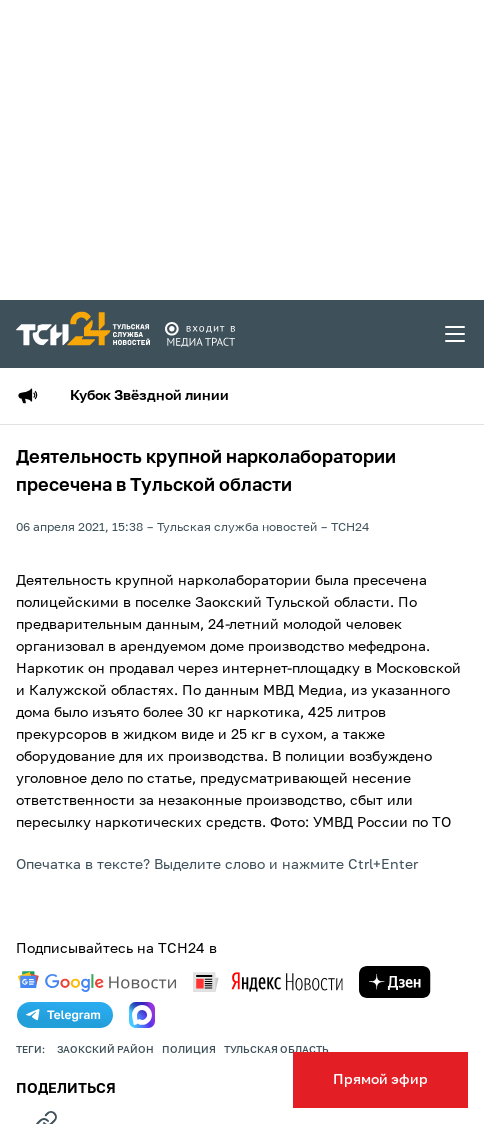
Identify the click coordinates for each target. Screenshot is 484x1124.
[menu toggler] (456, 334)
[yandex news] (268, 981)
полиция (189, 1050)
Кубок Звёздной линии (149, 396)
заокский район (105, 1050)
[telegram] (65, 1015)
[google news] (97, 982)
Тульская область (276, 1050)
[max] (142, 1015)
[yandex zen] (395, 982)
